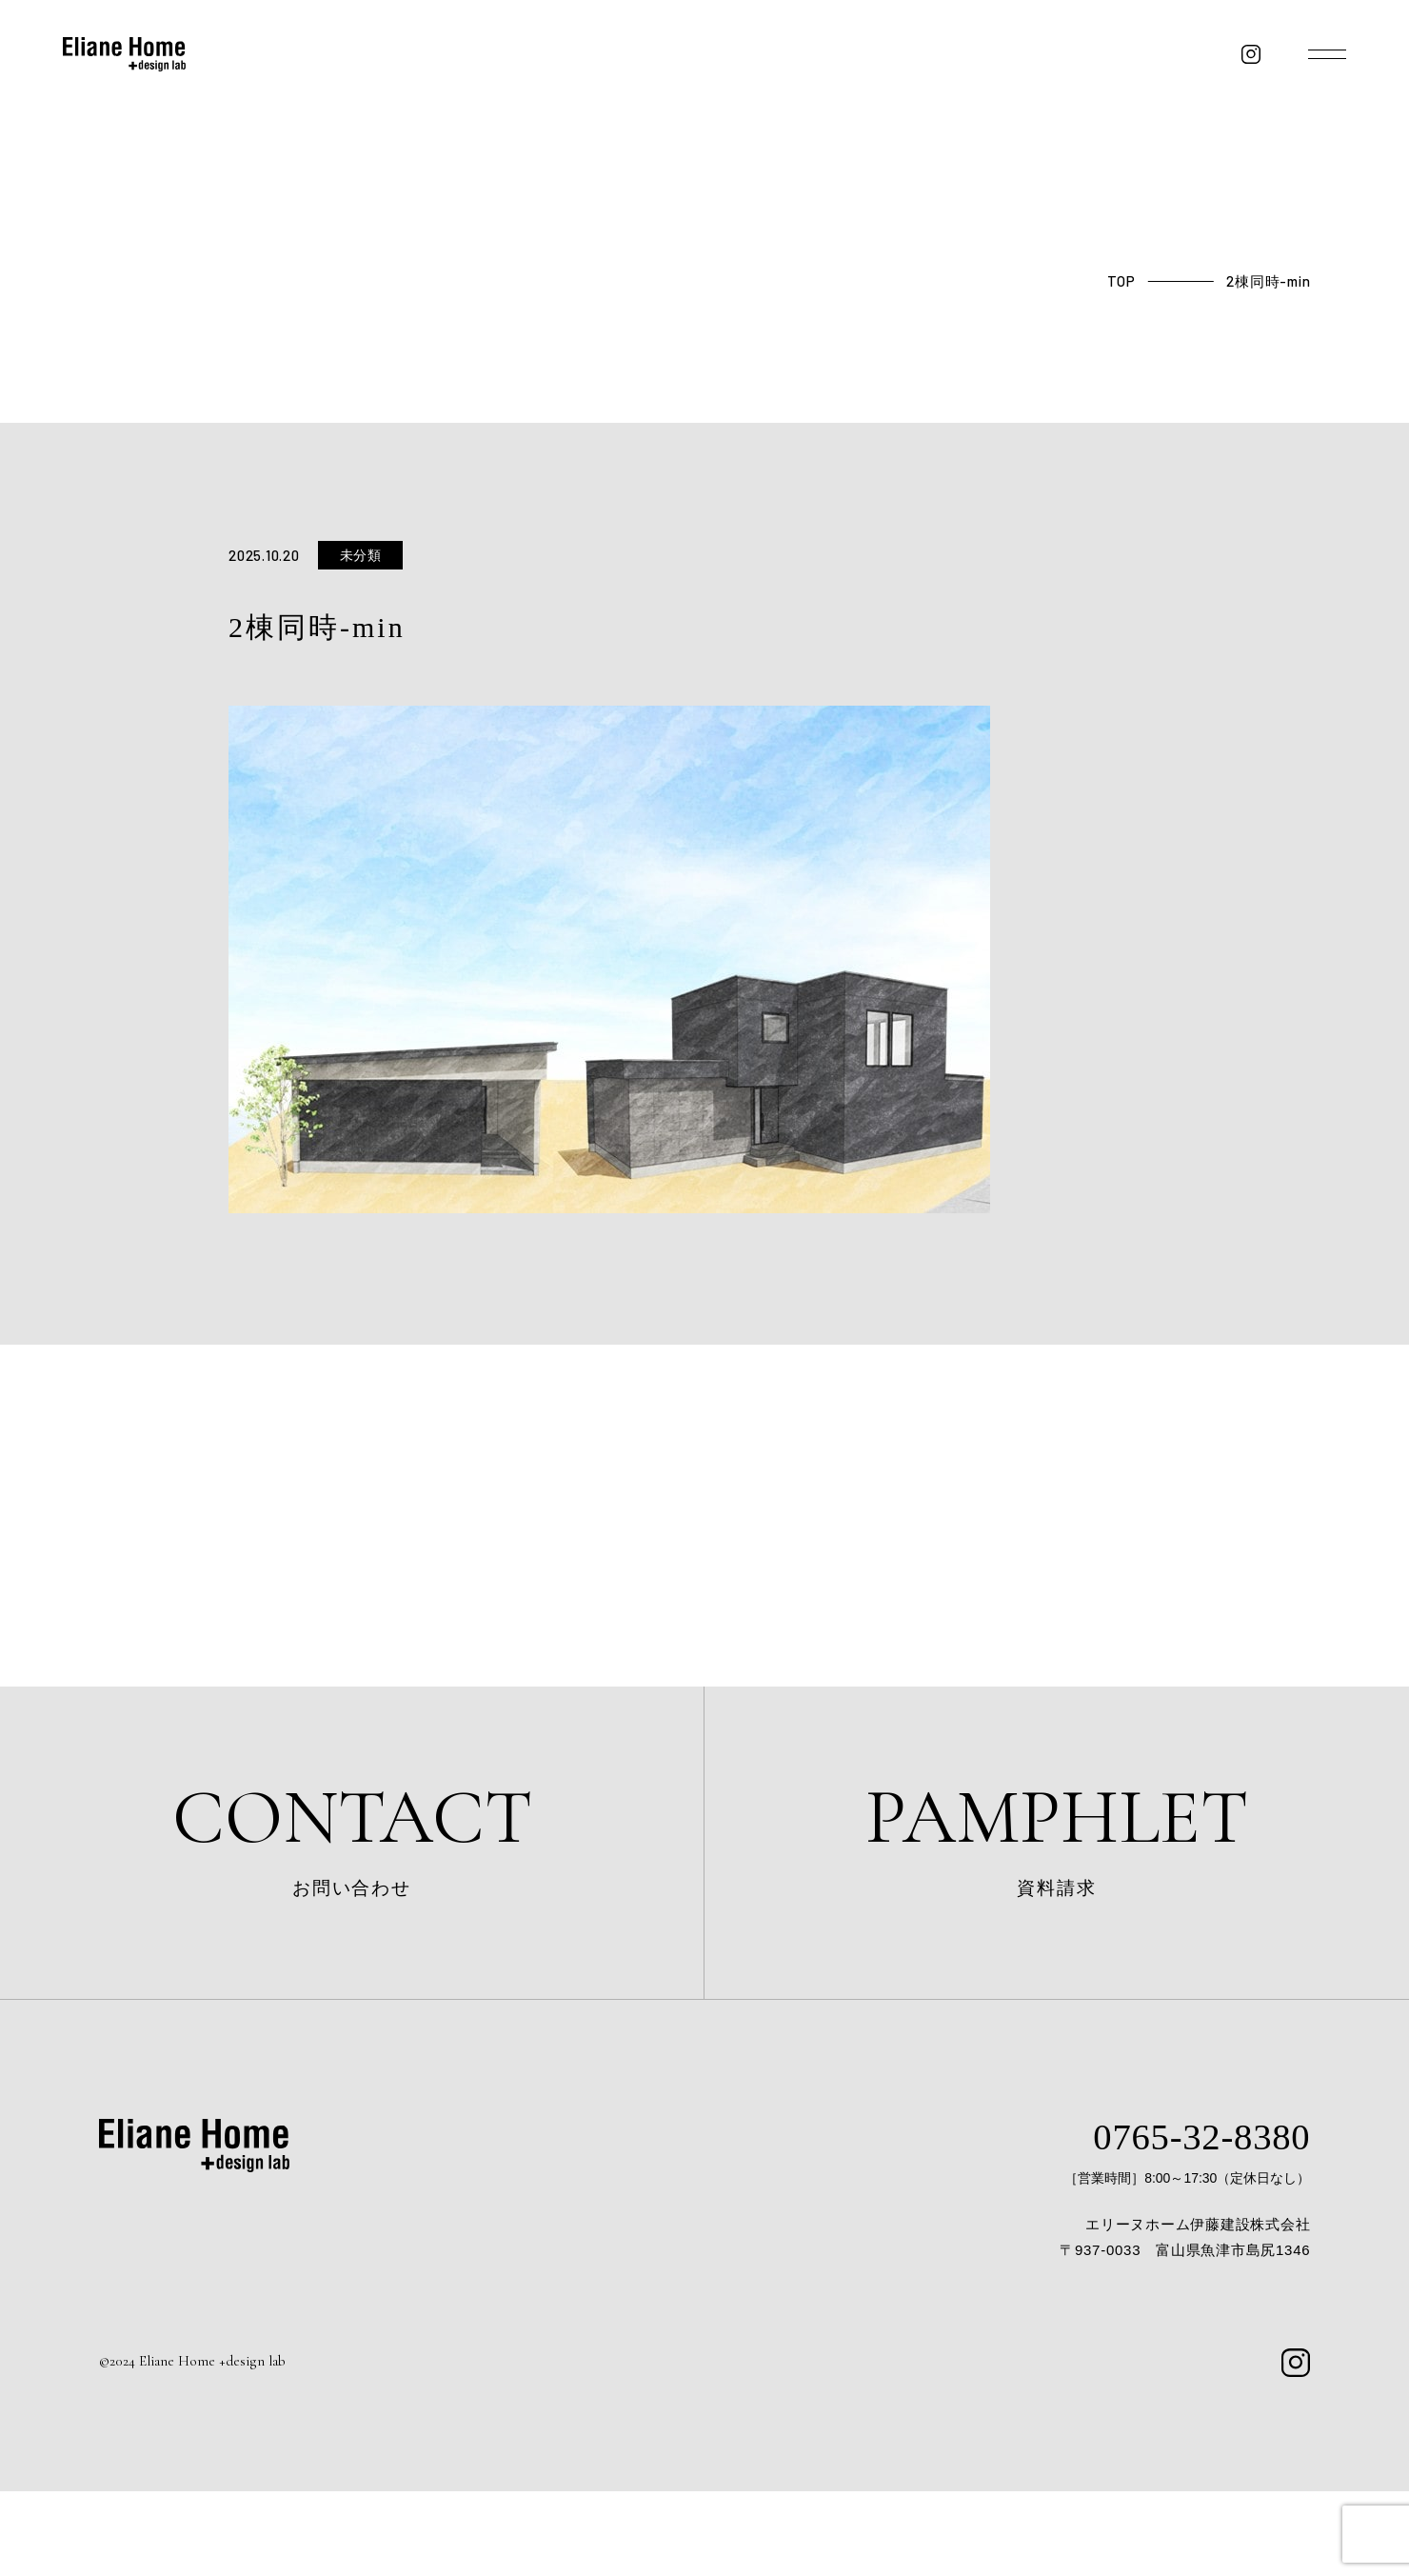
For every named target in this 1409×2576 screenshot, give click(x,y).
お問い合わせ (352, 1872)
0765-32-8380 (1169, 2217)
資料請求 (1056, 1872)
